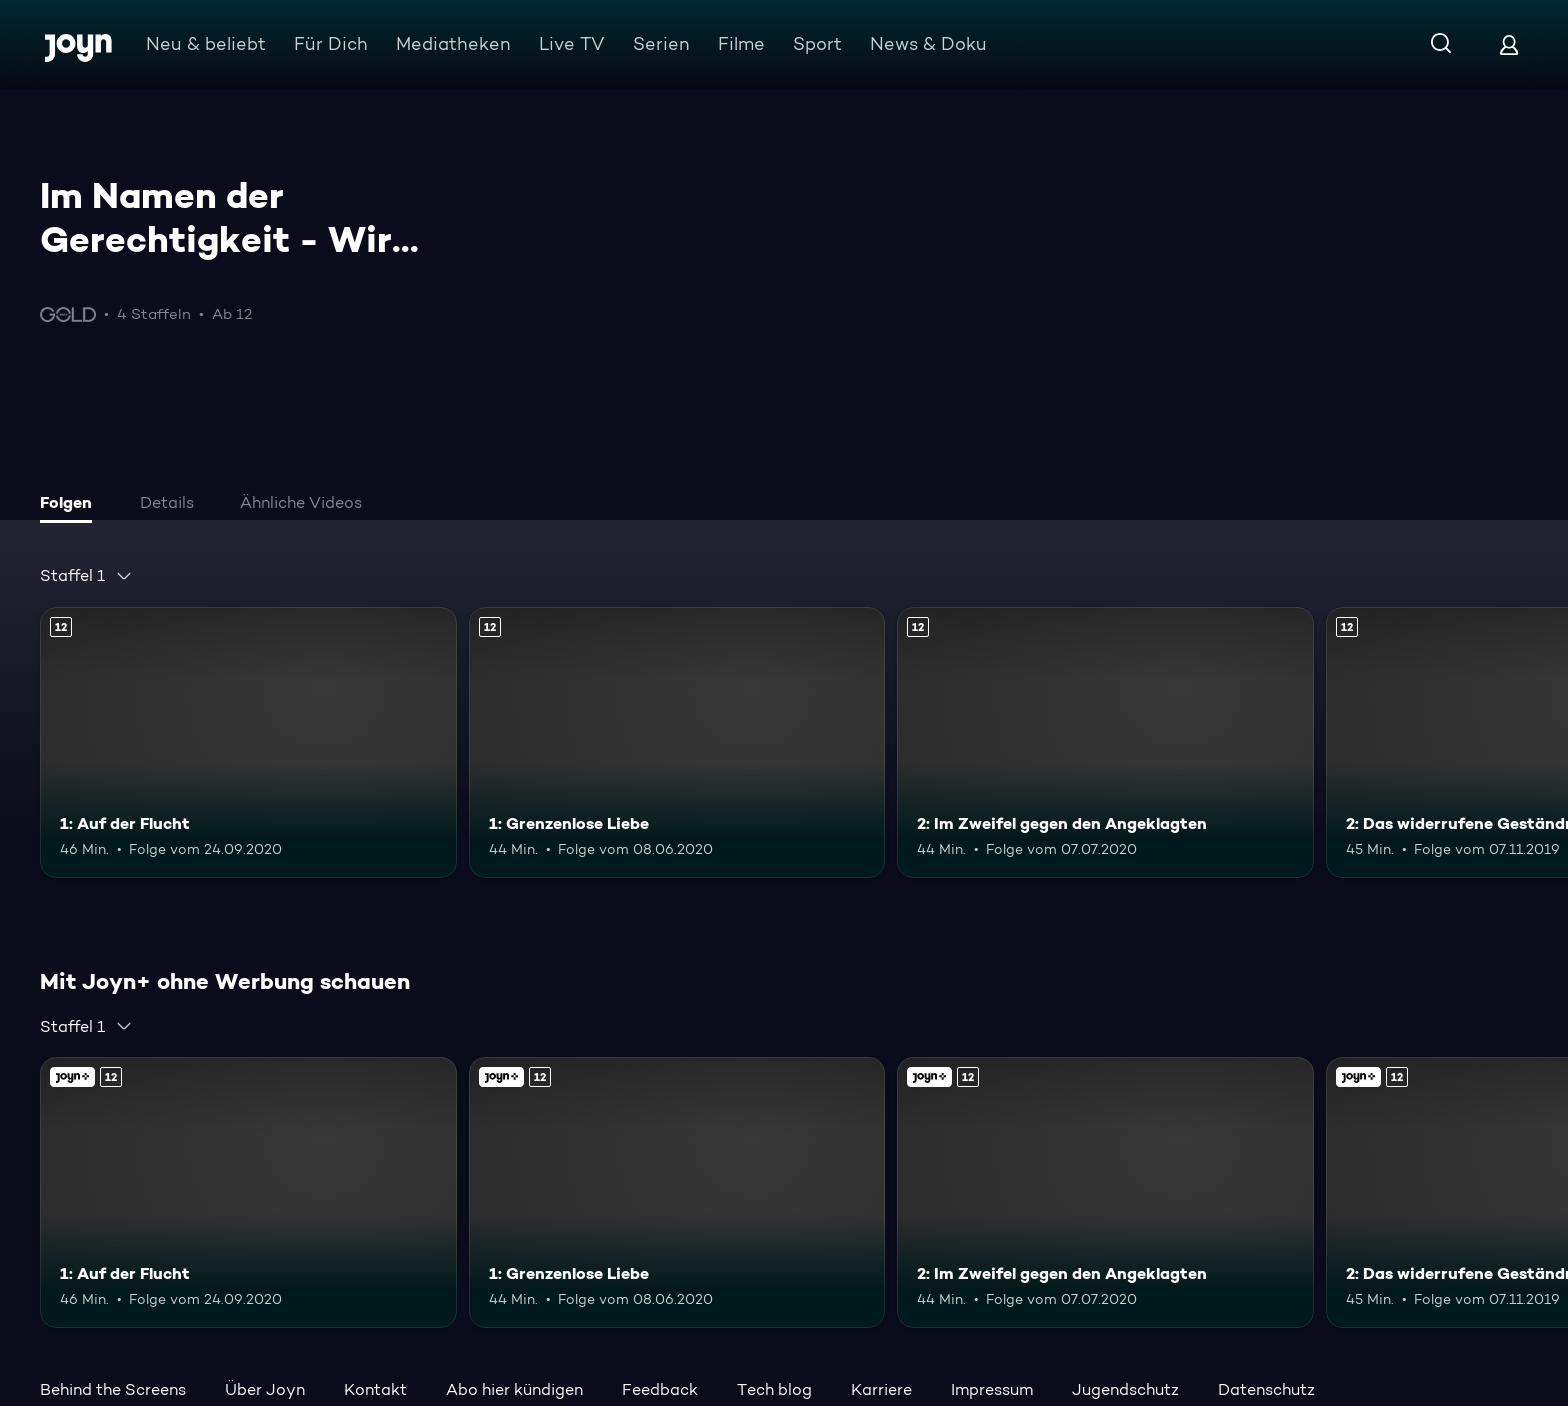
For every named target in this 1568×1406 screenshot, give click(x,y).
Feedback (660, 1389)
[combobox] (86, 576)
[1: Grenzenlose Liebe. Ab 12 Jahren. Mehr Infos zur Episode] (677, 742)
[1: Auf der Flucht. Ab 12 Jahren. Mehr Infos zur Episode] (248, 742)
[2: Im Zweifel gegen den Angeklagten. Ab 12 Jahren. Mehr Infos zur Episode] (1105, 742)
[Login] (1509, 44)
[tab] (71, 505)
